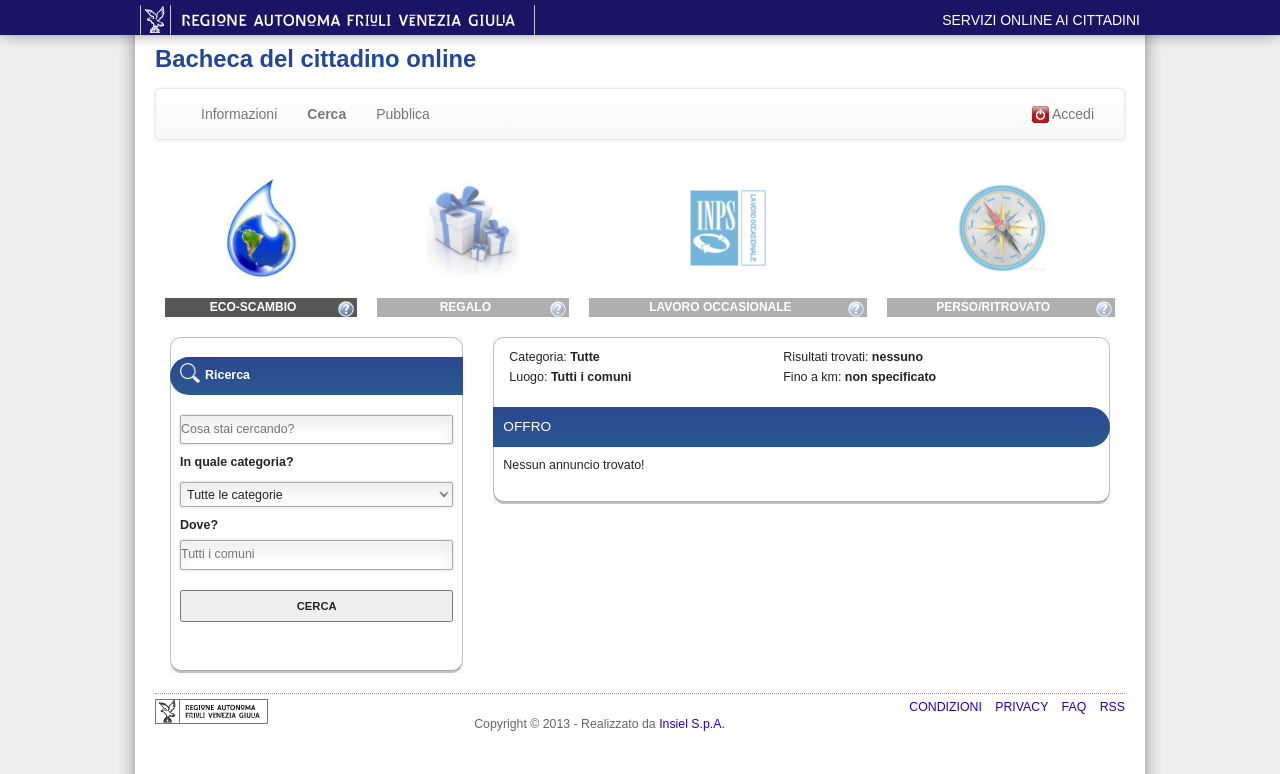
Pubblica (403, 114)
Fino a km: (812, 377)
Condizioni (947, 707)
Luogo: (528, 377)
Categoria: (537, 357)
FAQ (1076, 707)
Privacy (1023, 707)
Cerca (326, 114)
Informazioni (239, 114)
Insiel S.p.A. (692, 724)
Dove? (199, 525)
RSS (1112, 707)
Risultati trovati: (825, 357)
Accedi (1063, 115)
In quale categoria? (237, 462)
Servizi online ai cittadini (1041, 20)
